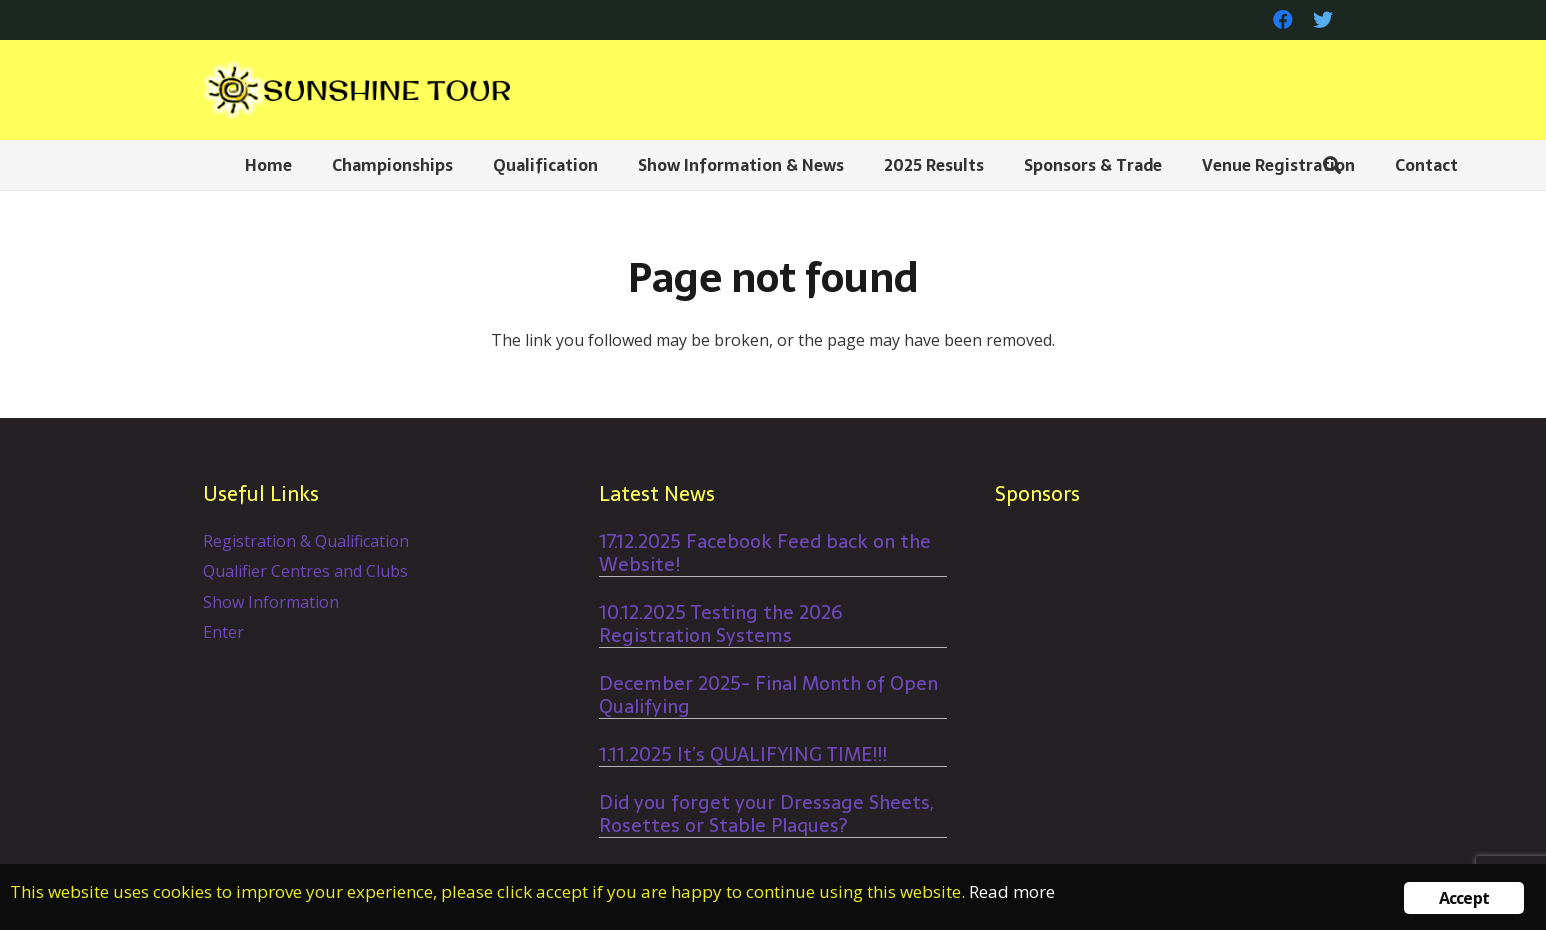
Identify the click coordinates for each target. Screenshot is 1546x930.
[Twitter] (1323, 20)
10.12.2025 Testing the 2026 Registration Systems (721, 624)
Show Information (271, 602)
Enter (223, 632)
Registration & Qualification (306, 541)
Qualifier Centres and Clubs (305, 571)
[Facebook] (1283, 20)
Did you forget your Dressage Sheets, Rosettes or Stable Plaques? (766, 814)
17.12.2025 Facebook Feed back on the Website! (765, 553)
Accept (1464, 898)
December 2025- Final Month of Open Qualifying (768, 695)
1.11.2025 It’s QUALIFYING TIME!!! (743, 754)
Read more (1012, 891)
